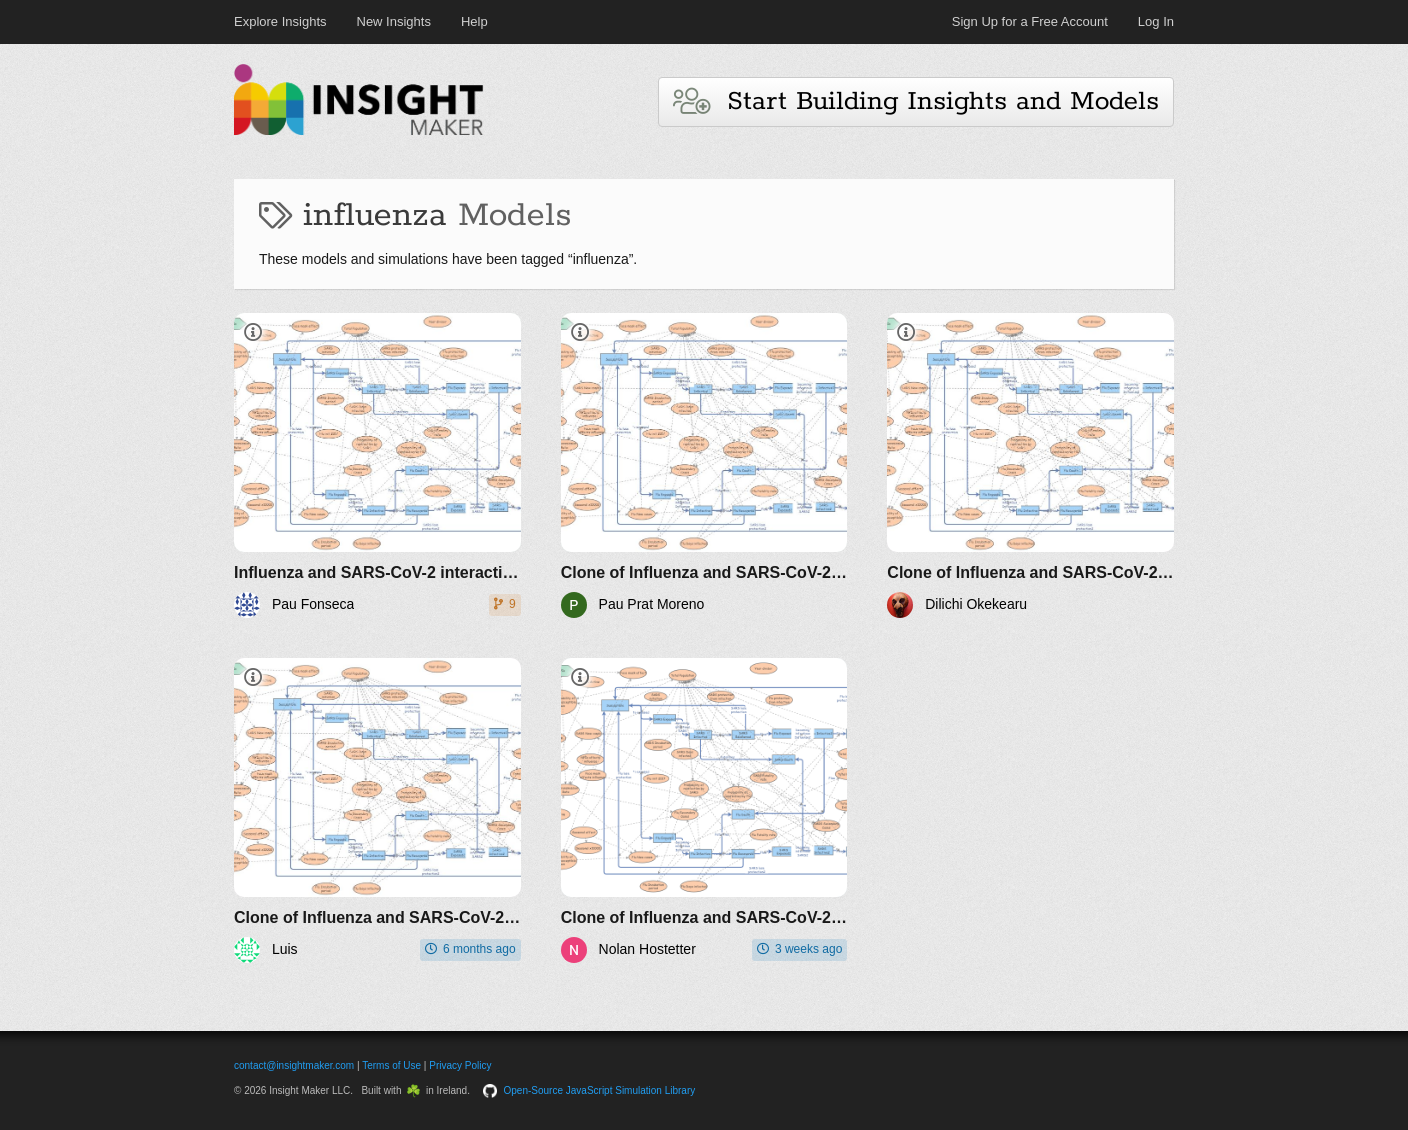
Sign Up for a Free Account (1030, 21)
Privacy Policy (460, 1065)
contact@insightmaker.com (294, 1065)
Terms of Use (391, 1065)
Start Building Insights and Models (916, 101)
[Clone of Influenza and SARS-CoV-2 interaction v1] (704, 465)
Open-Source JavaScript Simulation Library (600, 1090)
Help (474, 21)
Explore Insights (280, 21)
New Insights (394, 21)
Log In (1156, 21)
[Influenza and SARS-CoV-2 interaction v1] (377, 465)
